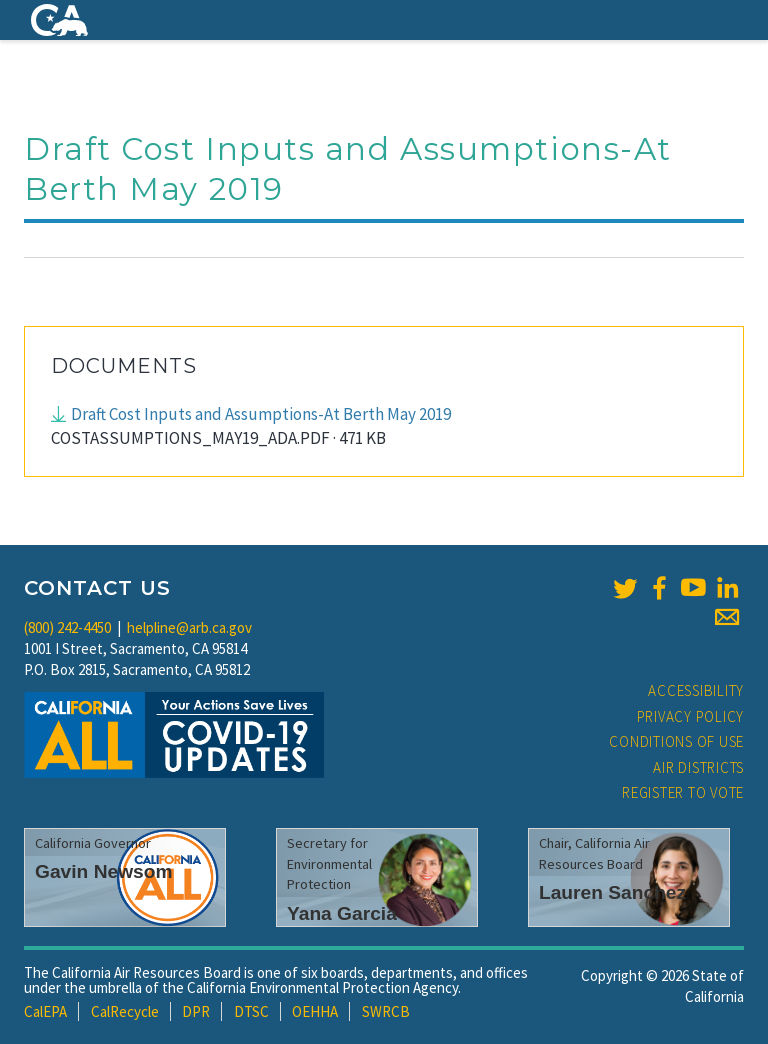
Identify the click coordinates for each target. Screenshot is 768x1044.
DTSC (251, 1011)
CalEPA (45, 1011)
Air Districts (698, 767)
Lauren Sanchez (612, 892)
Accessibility (696, 690)
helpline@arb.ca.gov (189, 627)
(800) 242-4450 (67, 627)
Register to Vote (683, 792)
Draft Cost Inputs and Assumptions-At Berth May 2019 (261, 414)
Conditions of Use (676, 741)
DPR (196, 1011)
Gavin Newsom (104, 871)
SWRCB (386, 1011)
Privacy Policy (691, 716)
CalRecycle (125, 1011)
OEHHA (315, 1011)
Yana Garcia (342, 913)
